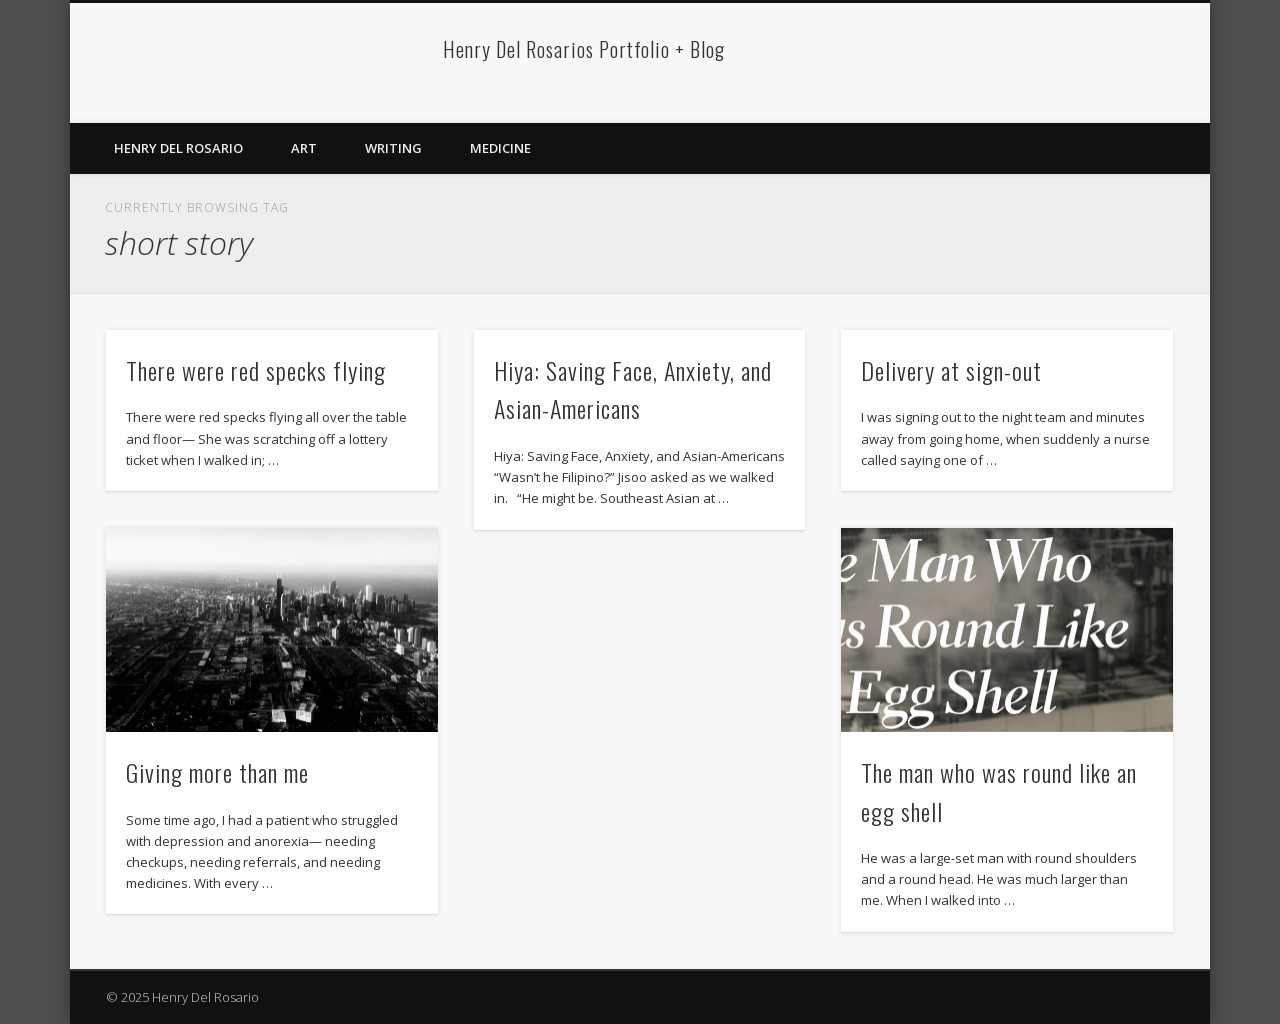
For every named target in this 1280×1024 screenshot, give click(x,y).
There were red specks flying (256, 370)
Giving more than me (217, 772)
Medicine (500, 148)
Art (304, 148)
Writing (393, 148)
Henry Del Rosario (178, 148)
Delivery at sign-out (951, 370)
